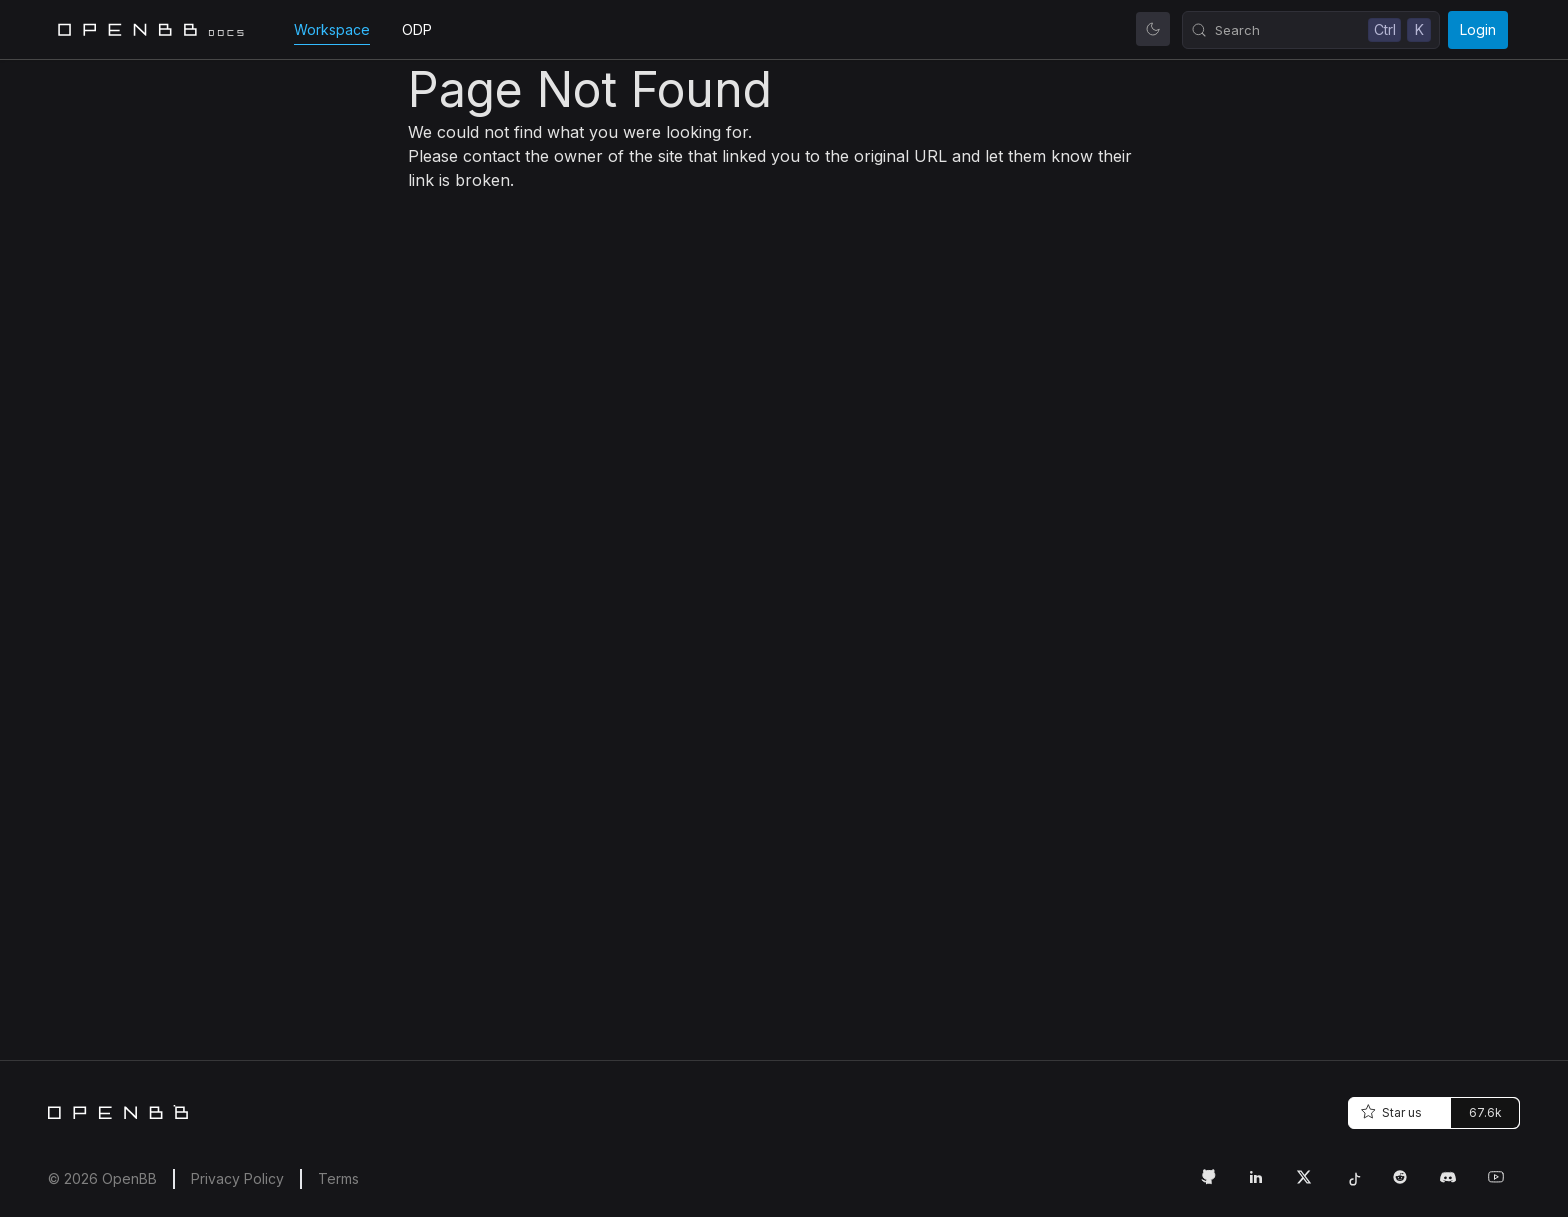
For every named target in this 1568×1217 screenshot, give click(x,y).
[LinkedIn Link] (1264, 1185)
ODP (417, 29)
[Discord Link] (1456, 1185)
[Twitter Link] (1312, 1185)
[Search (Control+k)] (1311, 30)
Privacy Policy (237, 1178)
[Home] (118, 1112)
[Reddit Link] (1408, 1185)
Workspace (332, 29)
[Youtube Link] (1504, 1185)
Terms (338, 1178)
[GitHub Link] (1216, 1185)
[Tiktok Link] (1360, 1185)
